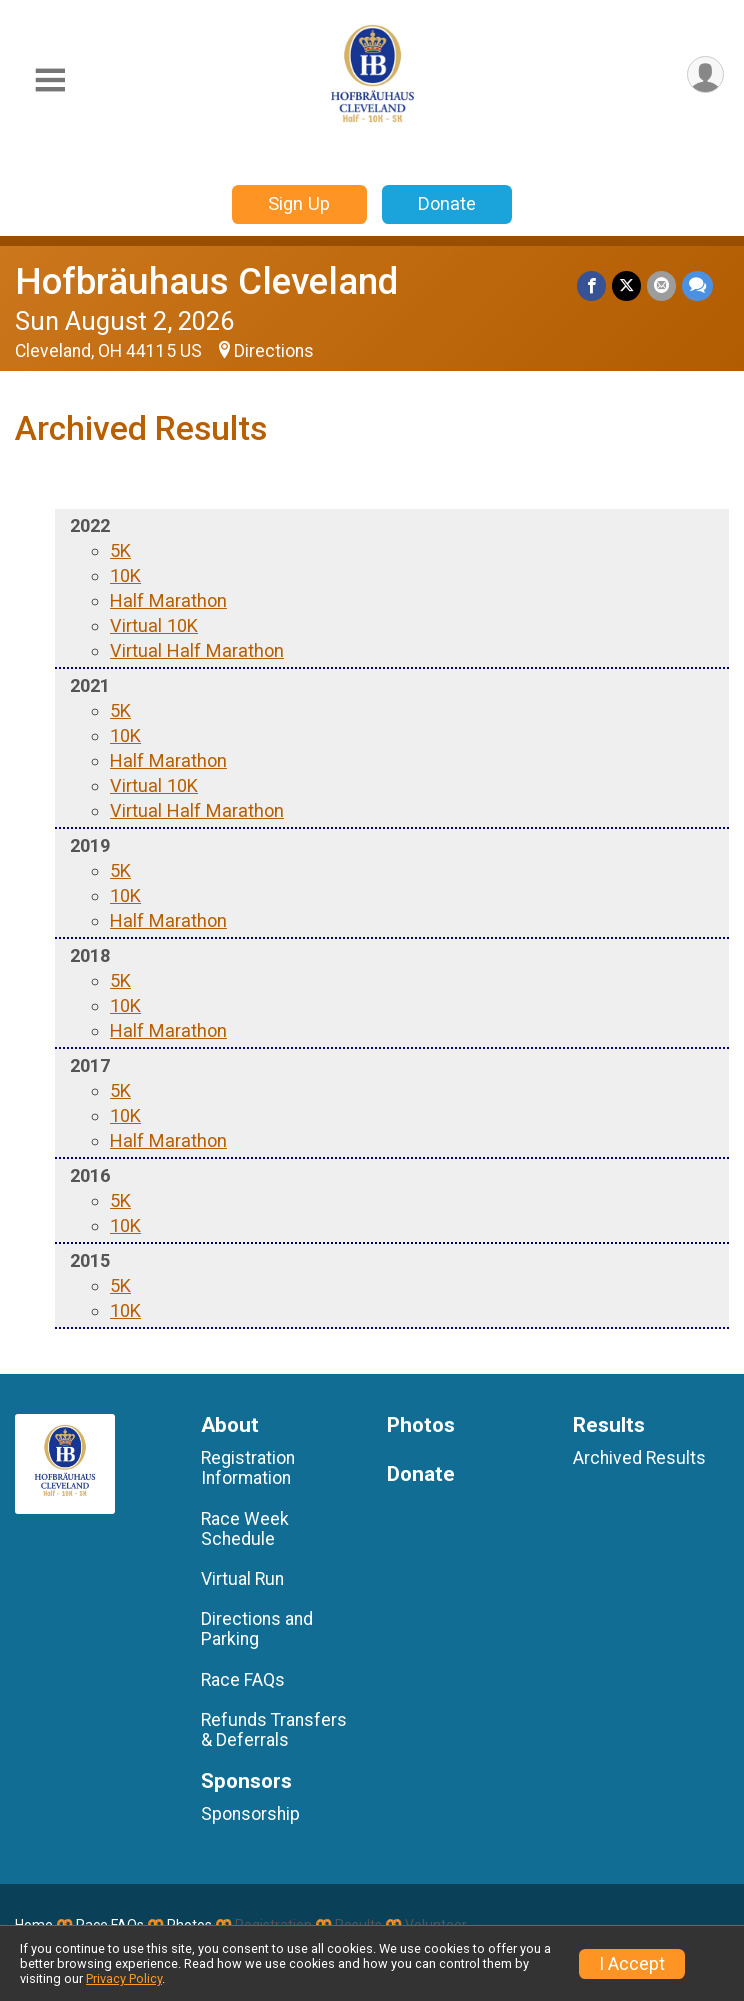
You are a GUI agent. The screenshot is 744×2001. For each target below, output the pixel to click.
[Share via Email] (661, 285)
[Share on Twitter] (626, 285)
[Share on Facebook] (591, 285)
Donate (447, 203)
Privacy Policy (124, 1978)
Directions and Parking (257, 1629)
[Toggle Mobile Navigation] (50, 80)
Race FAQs (243, 1680)
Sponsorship (250, 1814)
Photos (421, 1425)
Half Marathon (168, 600)
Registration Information (248, 1468)
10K (125, 575)
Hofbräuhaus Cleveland (206, 281)
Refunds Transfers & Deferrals (274, 1730)
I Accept (632, 1964)
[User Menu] (705, 74)
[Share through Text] (697, 285)
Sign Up (299, 203)
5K (120, 550)
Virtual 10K (154, 625)
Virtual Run (242, 1579)
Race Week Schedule (245, 1529)
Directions (274, 351)
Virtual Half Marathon (197, 650)
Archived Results (639, 1458)
